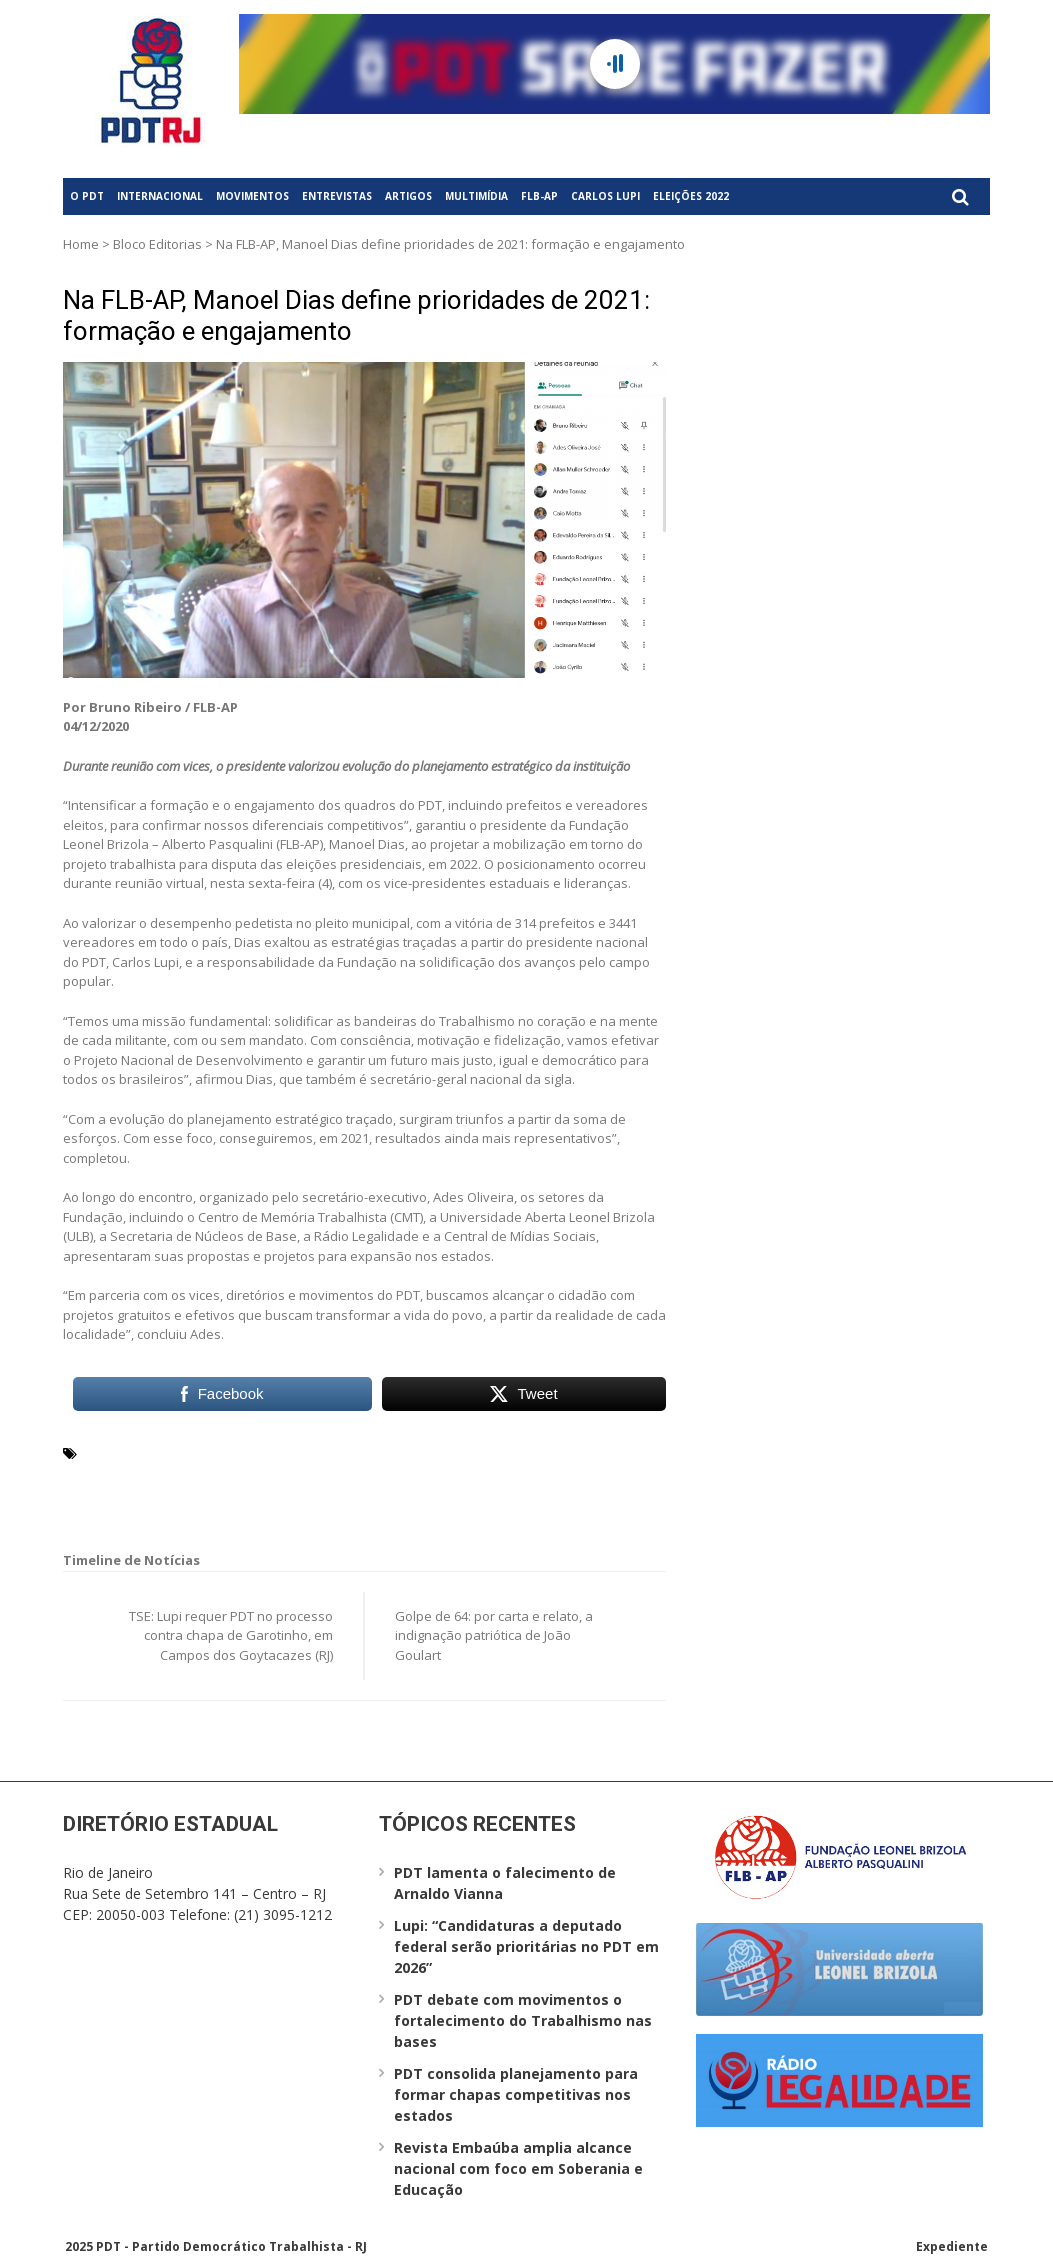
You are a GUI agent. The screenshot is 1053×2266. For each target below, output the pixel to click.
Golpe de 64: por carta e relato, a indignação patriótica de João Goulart (494, 1635)
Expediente (952, 2246)
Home (81, 244)
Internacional (160, 196)
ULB (600, 1476)
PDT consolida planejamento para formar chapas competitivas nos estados (516, 2094)
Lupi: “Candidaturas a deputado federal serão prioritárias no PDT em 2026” (526, 1946)
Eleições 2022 (691, 196)
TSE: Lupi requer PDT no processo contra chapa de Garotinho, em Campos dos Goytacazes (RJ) (231, 1635)
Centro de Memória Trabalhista (439, 1452)
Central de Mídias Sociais (245, 1452)
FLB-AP (539, 196)
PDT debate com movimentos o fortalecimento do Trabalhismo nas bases (523, 2020)
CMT (564, 1452)
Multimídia (476, 196)
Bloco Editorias (157, 244)
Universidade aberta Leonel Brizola (201, 1500)
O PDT (87, 196)
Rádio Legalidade (227, 1476)
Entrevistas (337, 196)
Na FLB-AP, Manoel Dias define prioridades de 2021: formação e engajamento (356, 315)
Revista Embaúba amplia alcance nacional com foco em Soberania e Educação (518, 2168)
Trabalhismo (539, 1476)
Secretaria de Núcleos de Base (391, 1476)
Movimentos (252, 196)
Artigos (408, 196)
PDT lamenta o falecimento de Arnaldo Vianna (505, 1883)
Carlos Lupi (605, 196)
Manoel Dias (124, 1476)
